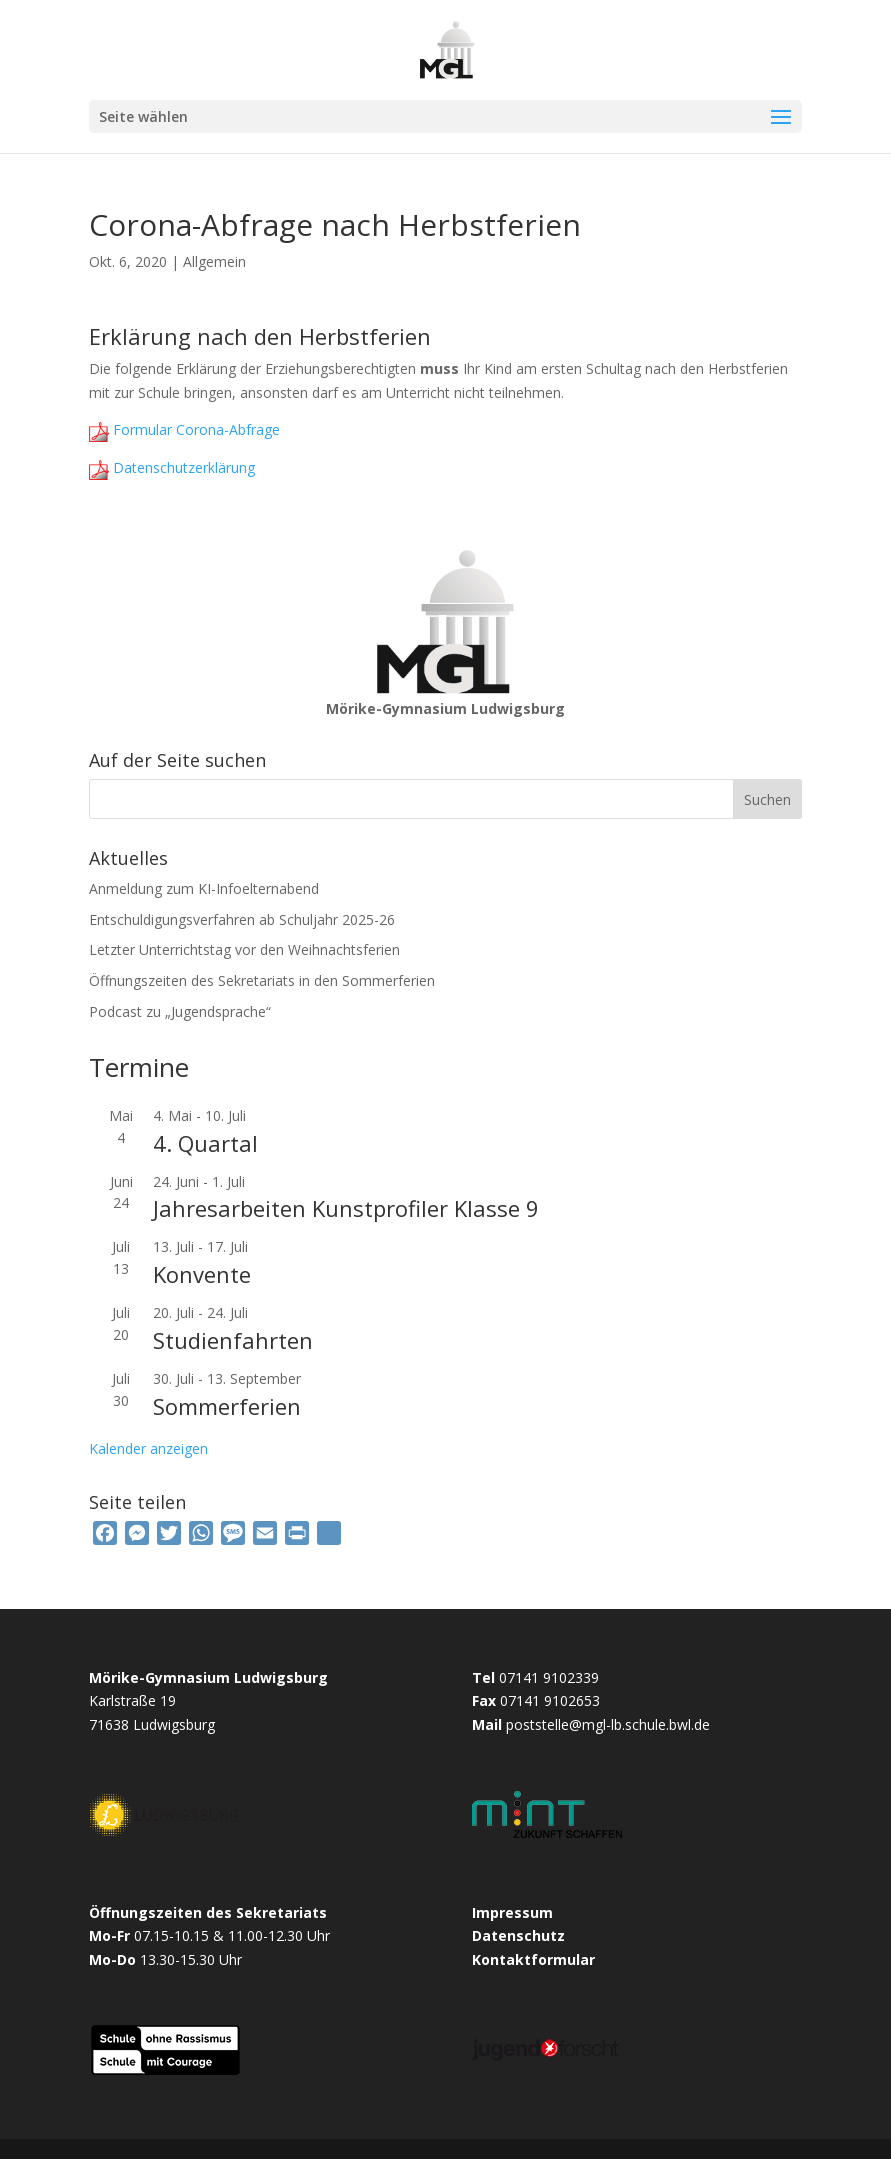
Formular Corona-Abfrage (194, 429)
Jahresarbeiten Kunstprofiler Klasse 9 (346, 1208)
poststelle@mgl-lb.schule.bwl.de (608, 1724)
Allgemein (214, 261)
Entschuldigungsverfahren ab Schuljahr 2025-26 (242, 919)
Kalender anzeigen (148, 1448)
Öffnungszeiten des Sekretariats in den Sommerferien (262, 980)
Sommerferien (227, 1406)
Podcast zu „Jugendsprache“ (180, 1011)
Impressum (512, 1912)
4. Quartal (205, 1143)
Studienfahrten (233, 1340)
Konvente (202, 1274)
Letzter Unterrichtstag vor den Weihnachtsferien (244, 949)
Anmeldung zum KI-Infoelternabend (204, 888)
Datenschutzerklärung (182, 467)
